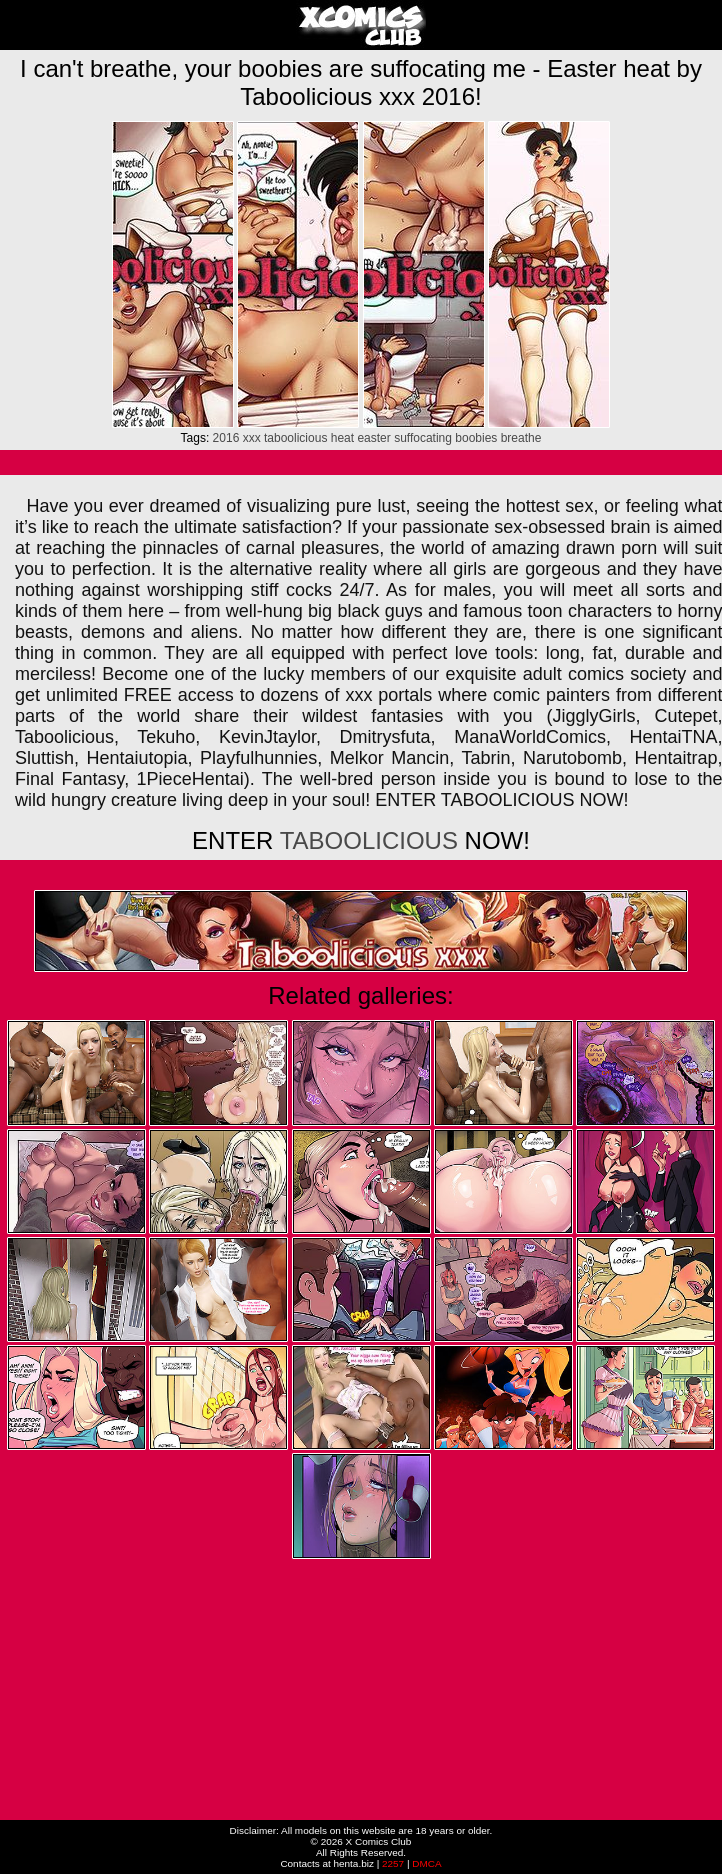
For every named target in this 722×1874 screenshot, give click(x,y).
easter (373, 438)
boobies (476, 438)
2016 (226, 438)
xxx (252, 438)
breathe (521, 438)
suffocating (423, 438)
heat (342, 438)
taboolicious (295, 438)
